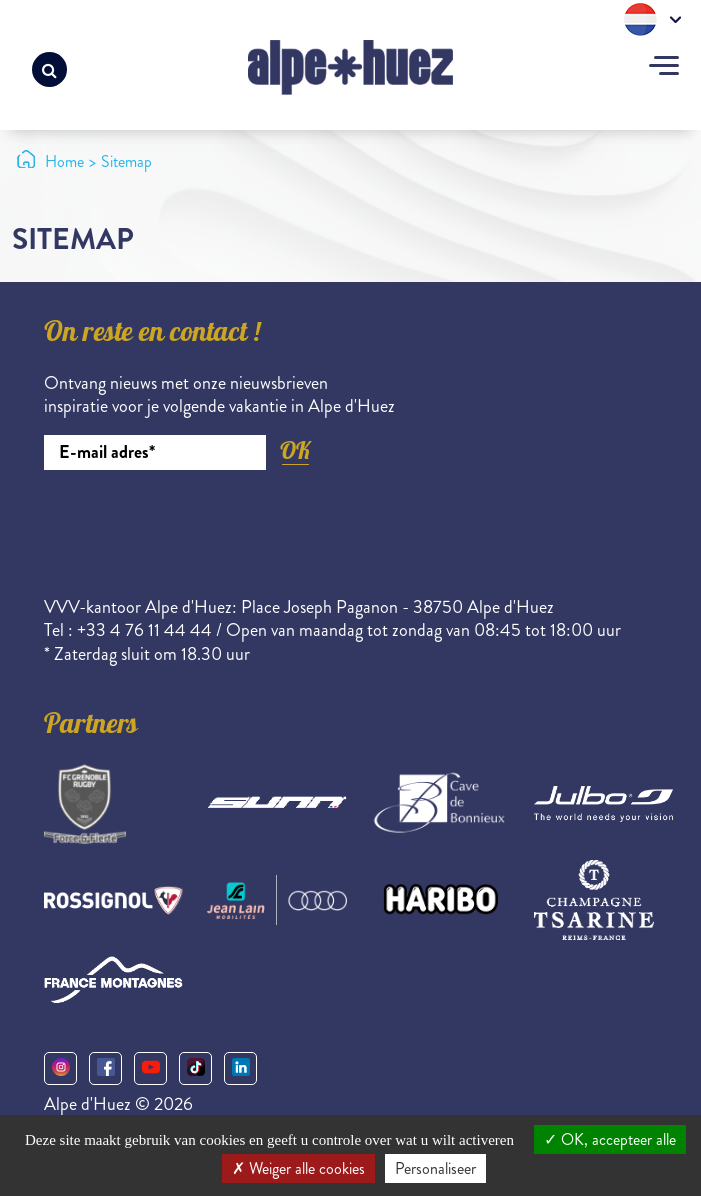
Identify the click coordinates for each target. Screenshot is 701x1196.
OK (295, 450)
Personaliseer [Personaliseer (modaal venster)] (435, 1168)
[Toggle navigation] (664, 68)
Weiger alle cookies (298, 1168)
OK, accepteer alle (610, 1139)
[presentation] (196, 525)
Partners (91, 727)
